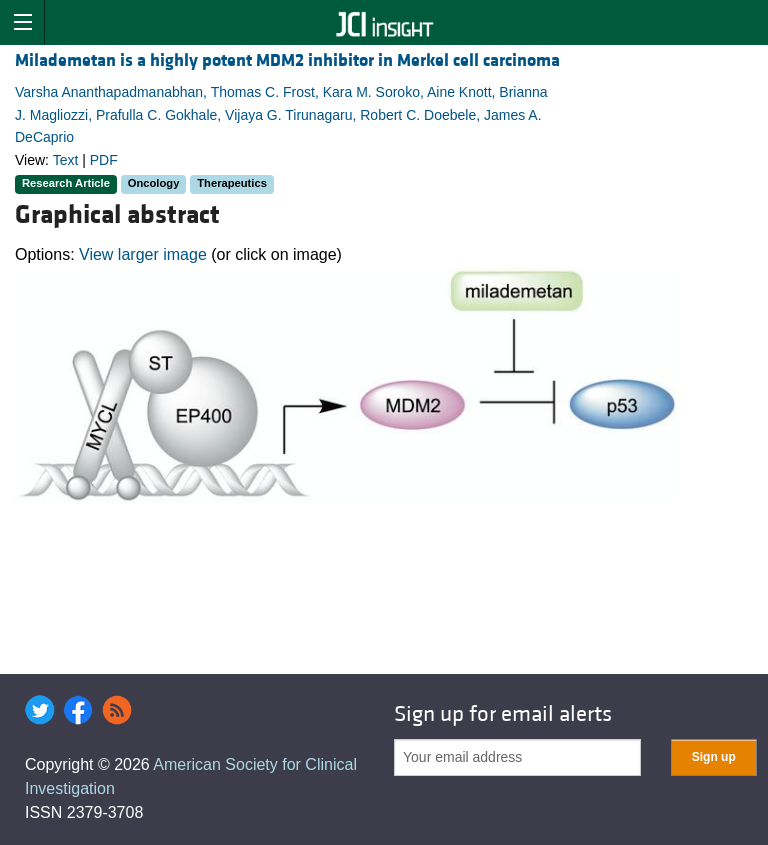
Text (66, 160)
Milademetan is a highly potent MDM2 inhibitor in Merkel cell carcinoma (287, 60)
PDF (104, 160)
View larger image (143, 254)
